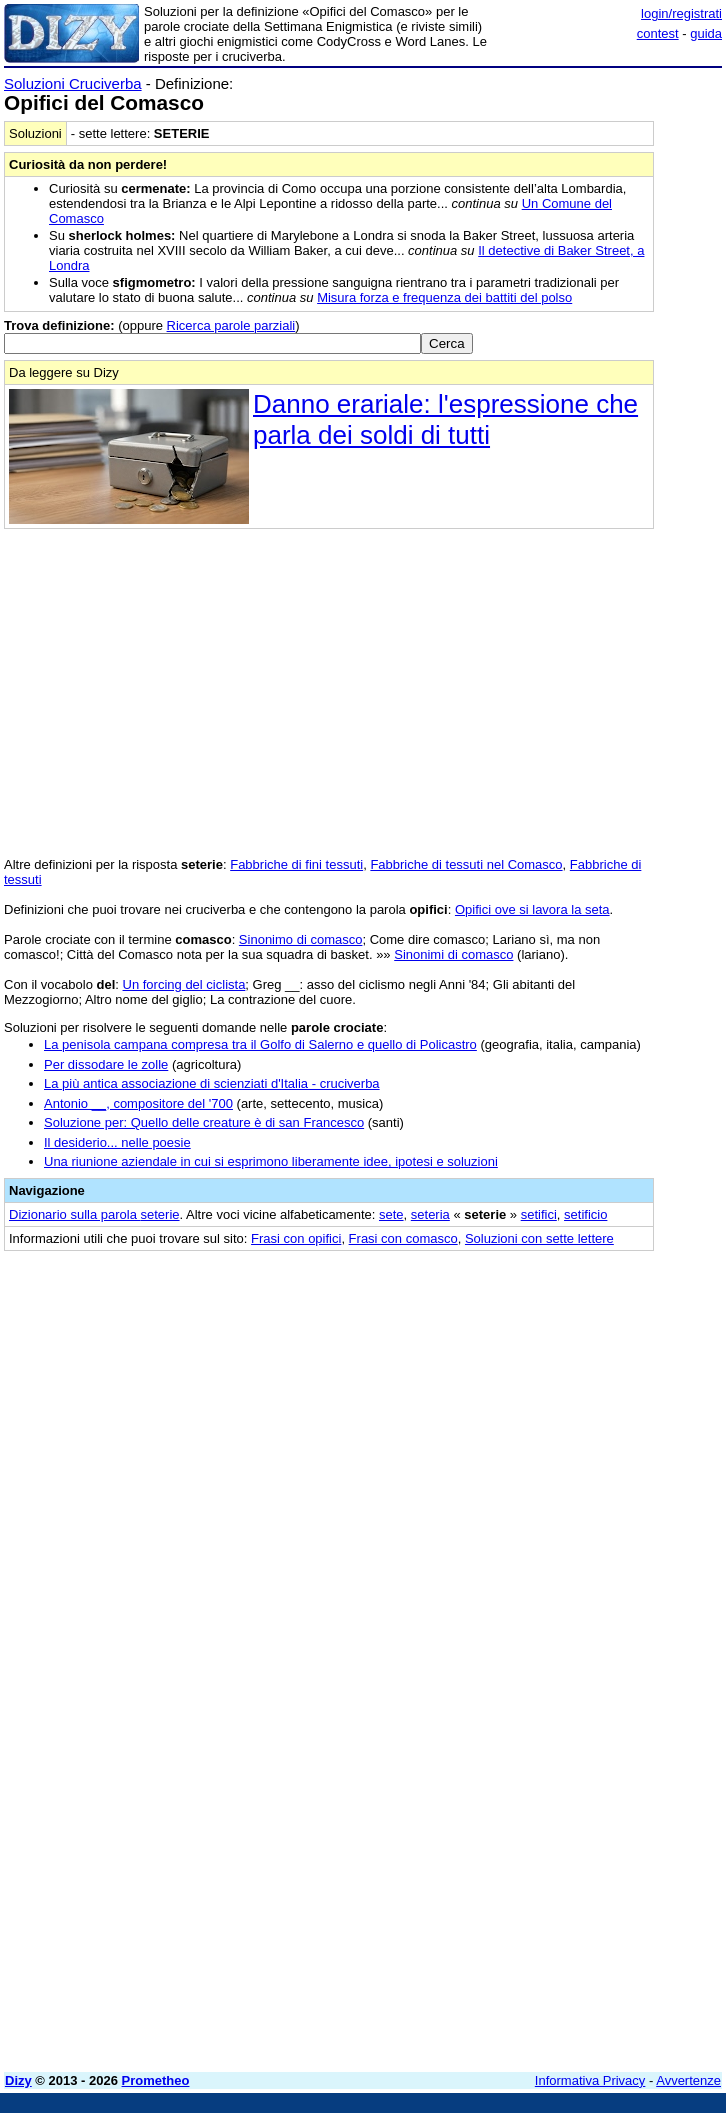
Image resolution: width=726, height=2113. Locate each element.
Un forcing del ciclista (184, 984)
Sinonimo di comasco (301, 939)
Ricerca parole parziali (231, 325)
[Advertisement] (572, 1389)
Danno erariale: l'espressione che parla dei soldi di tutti (445, 419)
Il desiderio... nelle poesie (117, 1142)
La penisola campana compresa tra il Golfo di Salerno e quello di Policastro (260, 1044)
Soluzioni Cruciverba (73, 83)
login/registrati (681, 13)
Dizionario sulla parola (94, 1214)
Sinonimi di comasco (453, 954)
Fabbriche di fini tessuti (296, 864)
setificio (585, 1214)
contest (658, 33)
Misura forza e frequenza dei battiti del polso (444, 297)
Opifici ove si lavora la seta (532, 909)
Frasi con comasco (403, 1238)
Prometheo (156, 2080)
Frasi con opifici (296, 1238)
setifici (539, 1214)
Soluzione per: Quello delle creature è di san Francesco (204, 1122)
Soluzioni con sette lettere (539, 1238)
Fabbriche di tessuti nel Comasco (466, 864)
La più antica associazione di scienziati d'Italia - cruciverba (212, 1083)
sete (391, 1214)
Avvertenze (688, 2080)
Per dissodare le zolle (106, 1064)
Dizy (18, 2080)
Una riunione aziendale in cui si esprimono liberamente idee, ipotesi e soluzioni (271, 1161)
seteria (430, 1214)
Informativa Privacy (590, 2080)
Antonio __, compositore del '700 (138, 1103)
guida (706, 33)
